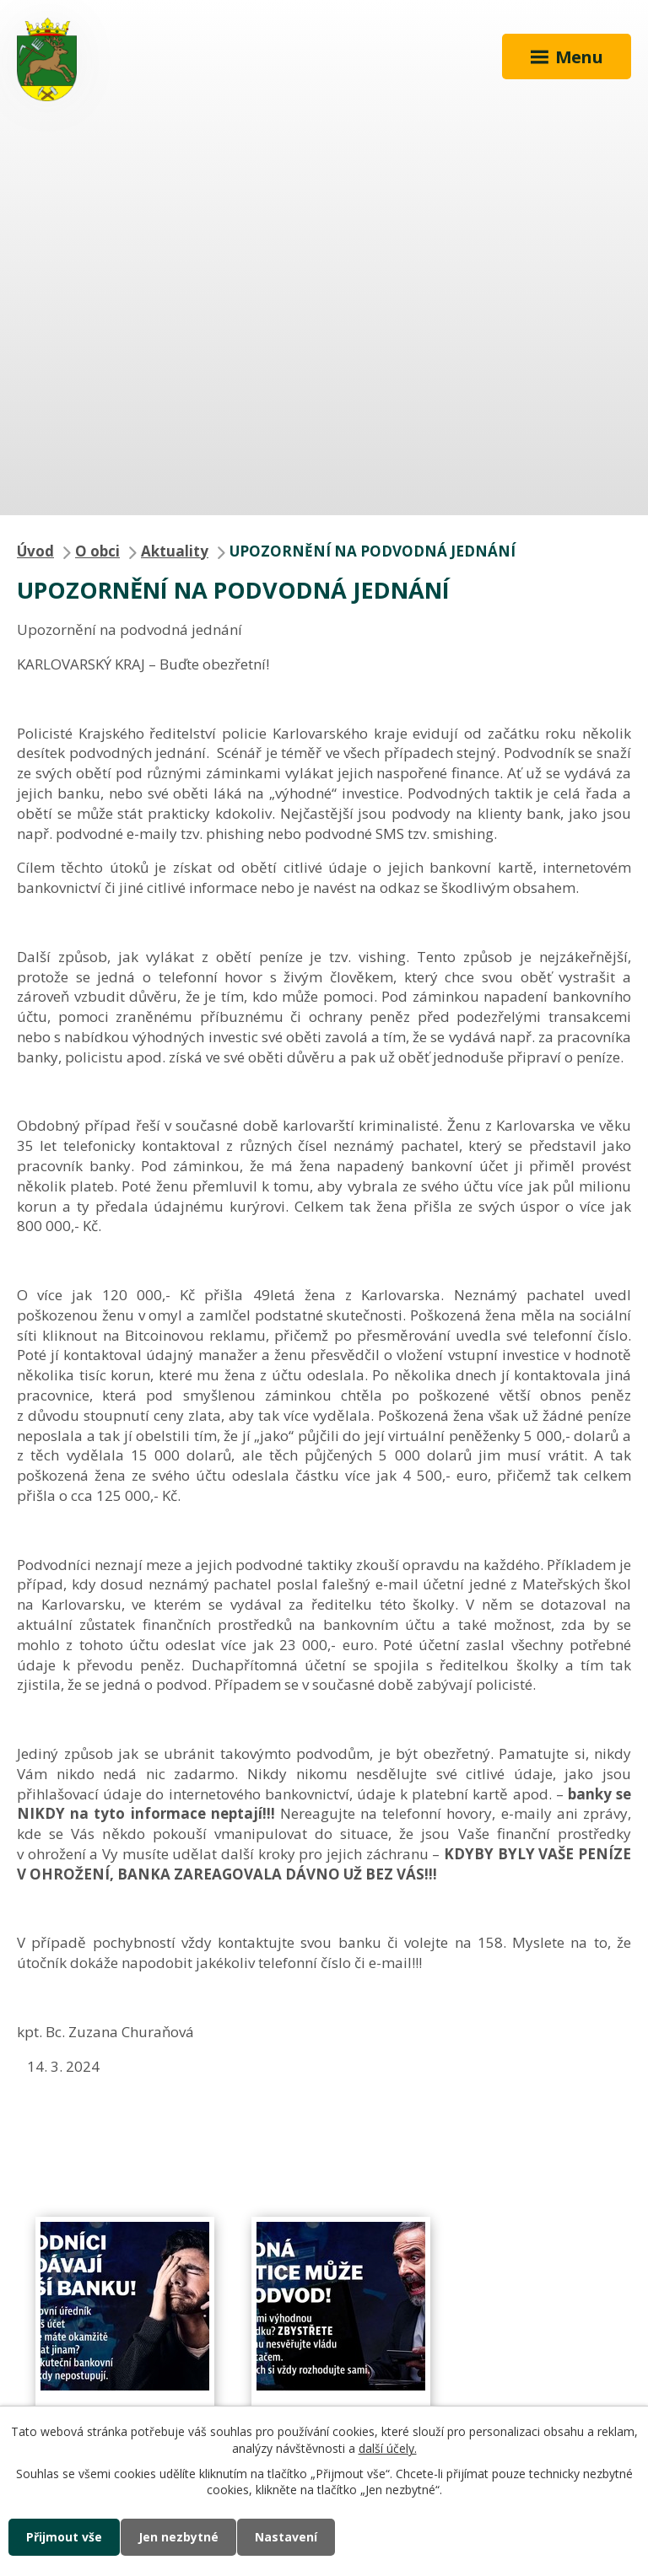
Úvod (35, 551)
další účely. (388, 2448)
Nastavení (286, 2537)
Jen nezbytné (178, 2537)
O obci (97, 551)
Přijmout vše (64, 2537)
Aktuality (174, 551)
